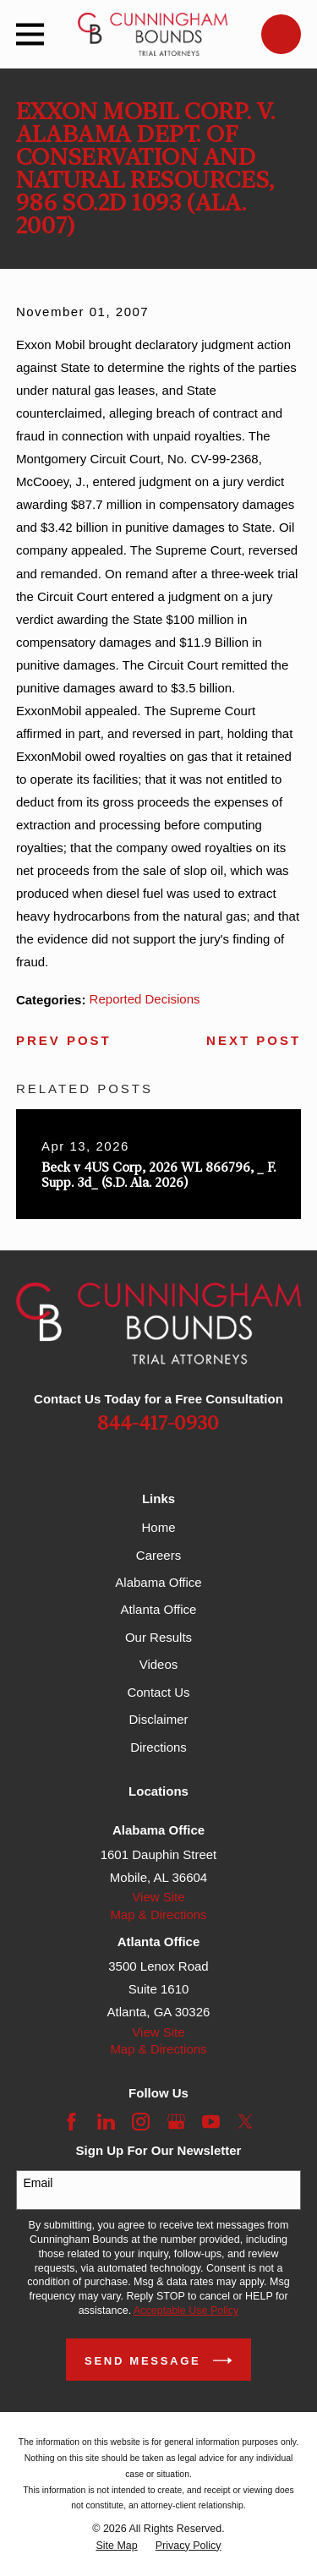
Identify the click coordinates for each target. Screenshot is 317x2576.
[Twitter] (245, 2121)
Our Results (158, 1637)
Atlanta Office (159, 1609)
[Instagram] (141, 2121)
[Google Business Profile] (176, 2121)
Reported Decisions (145, 999)
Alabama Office (158, 1582)
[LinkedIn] (106, 2121)
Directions (158, 1747)
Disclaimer (158, 1719)
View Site (158, 1897)
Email (37, 2183)
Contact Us (158, 1692)
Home (158, 1527)
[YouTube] (211, 2121)
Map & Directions (158, 1914)
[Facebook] (71, 2121)
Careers (158, 1555)
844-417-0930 (158, 1424)
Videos (158, 1664)
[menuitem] (116, 2546)
